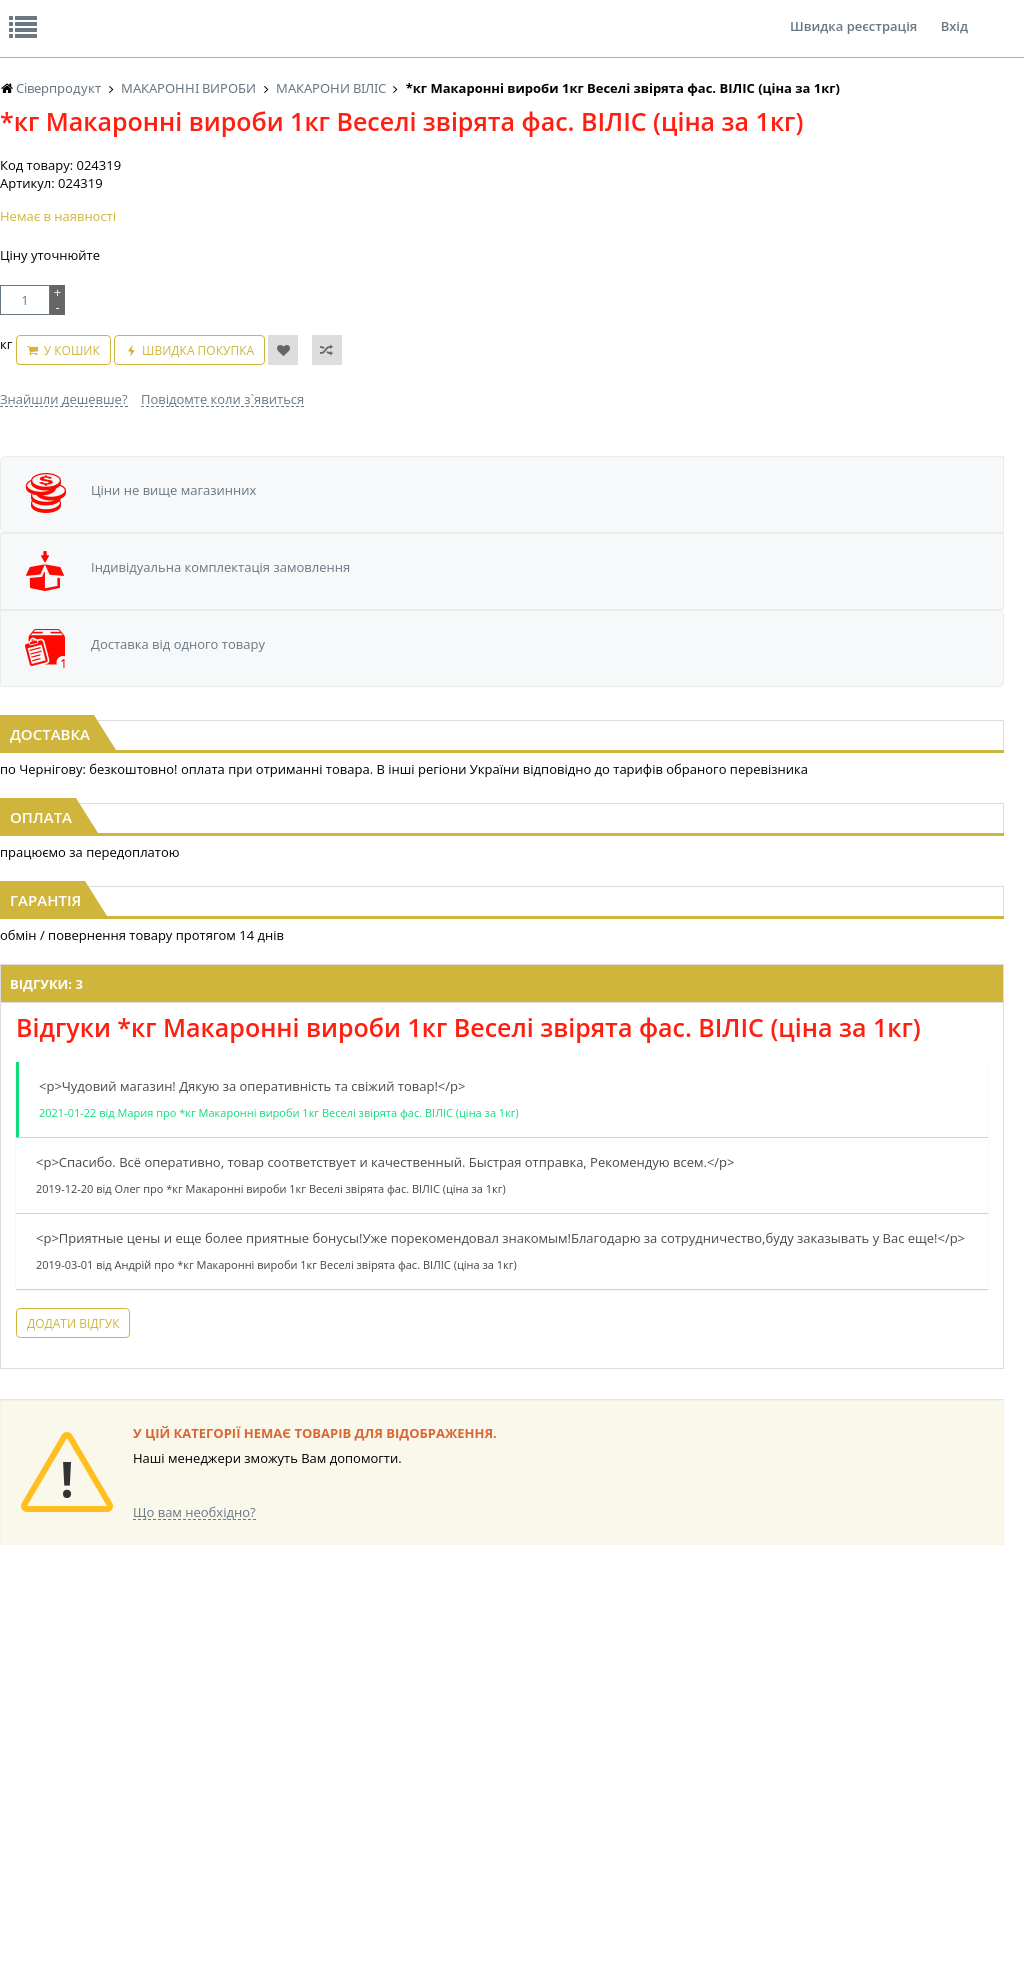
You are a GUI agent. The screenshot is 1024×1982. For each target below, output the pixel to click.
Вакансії (234, 14)
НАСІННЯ (351, 1752)
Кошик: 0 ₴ (914, 211)
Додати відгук (309, 1403)
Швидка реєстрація (853, 14)
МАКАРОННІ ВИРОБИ (528, 1828)
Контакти (335, 14)
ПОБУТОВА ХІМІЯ (937, 1771)
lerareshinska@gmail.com (163, 1935)
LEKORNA (352, 1733)
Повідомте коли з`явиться (222, 494)
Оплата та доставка (380, 210)
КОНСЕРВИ (498, 1790)
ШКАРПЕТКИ (924, 1752)
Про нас (45, 14)
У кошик (150, 455)
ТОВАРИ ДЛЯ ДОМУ (804, 1790)
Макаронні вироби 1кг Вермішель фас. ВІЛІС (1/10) (853, 732)
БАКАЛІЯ (349, 1714)
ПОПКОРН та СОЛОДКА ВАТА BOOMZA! (230, 1790)
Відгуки (139, 14)
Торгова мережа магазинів (502, 1504)
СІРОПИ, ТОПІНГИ (518, 1771)
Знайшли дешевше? (64, 494)
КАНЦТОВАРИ (928, 1733)
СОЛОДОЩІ (781, 1695)
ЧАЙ (197, 1828)
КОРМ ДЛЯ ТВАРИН (522, 1809)
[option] (501, 667)
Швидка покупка (277, 455)
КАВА (340, 1695)
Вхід (954, 14)
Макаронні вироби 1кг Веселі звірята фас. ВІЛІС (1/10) (170, 732)
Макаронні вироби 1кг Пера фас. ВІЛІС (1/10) (511, 732)
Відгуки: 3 (282, 999)
